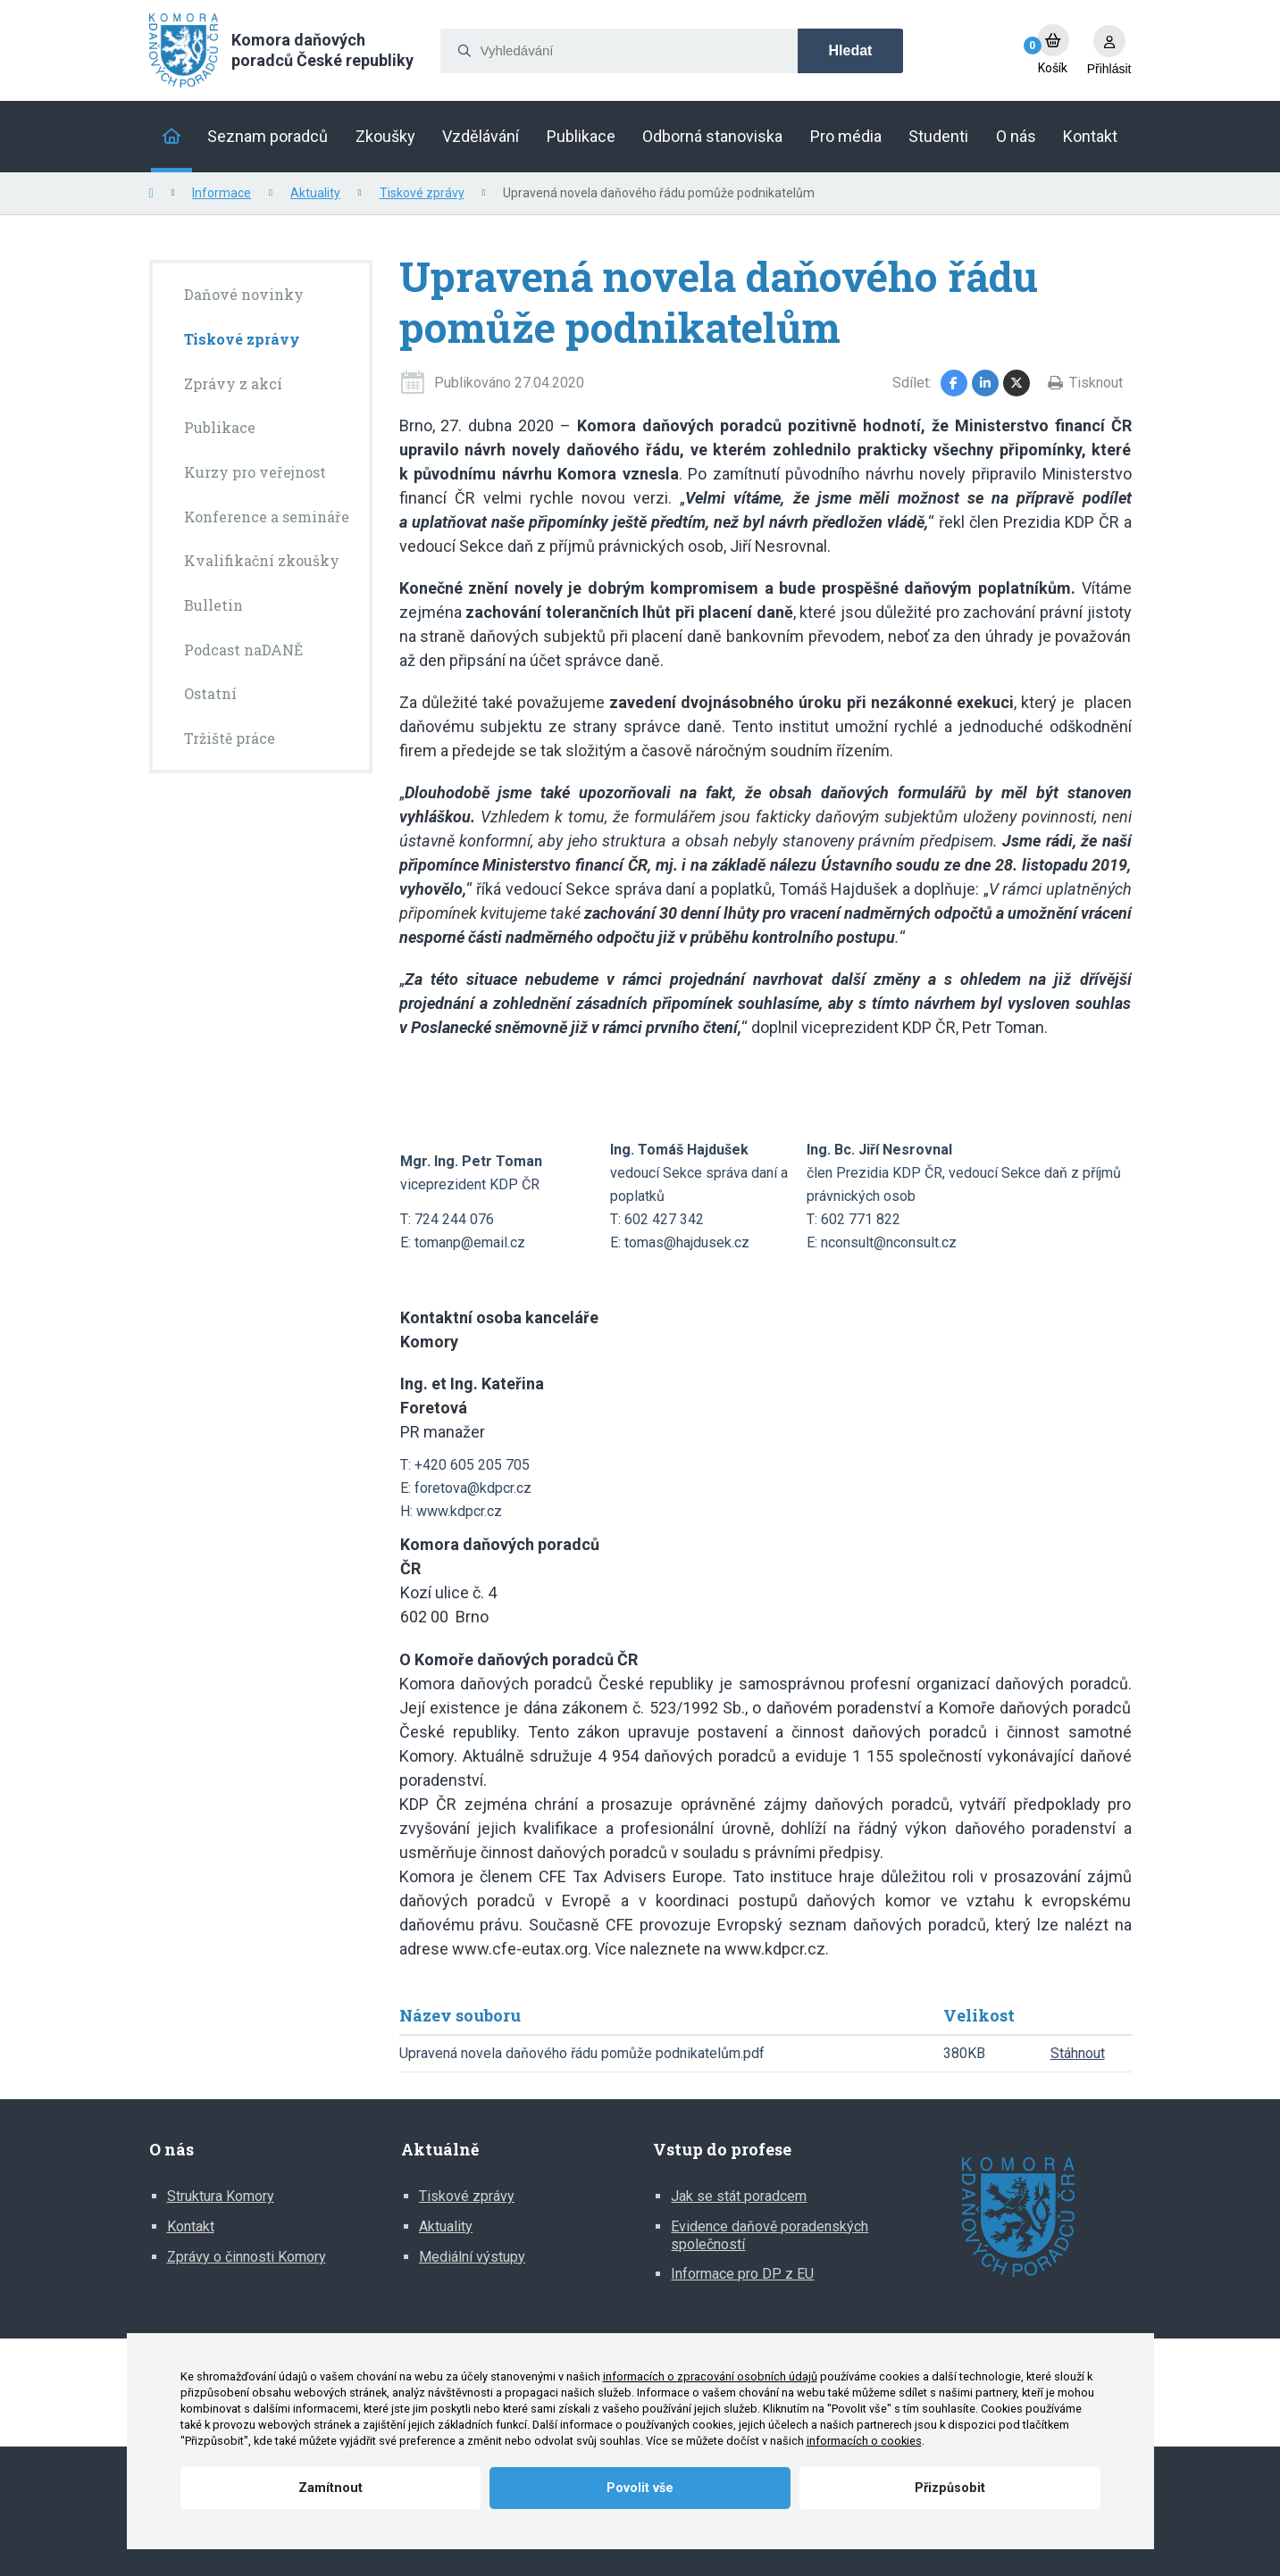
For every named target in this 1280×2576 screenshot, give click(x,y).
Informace (221, 193)
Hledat (851, 50)
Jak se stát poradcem (739, 2196)
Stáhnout (1077, 2053)
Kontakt (190, 2226)
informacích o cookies (864, 2440)
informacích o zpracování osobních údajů (710, 2376)
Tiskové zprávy (422, 193)
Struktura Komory (220, 2196)
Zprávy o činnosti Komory (246, 2256)
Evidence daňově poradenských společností (769, 2235)
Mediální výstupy (472, 2256)
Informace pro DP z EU (742, 2273)
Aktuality (315, 193)
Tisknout (1096, 382)
